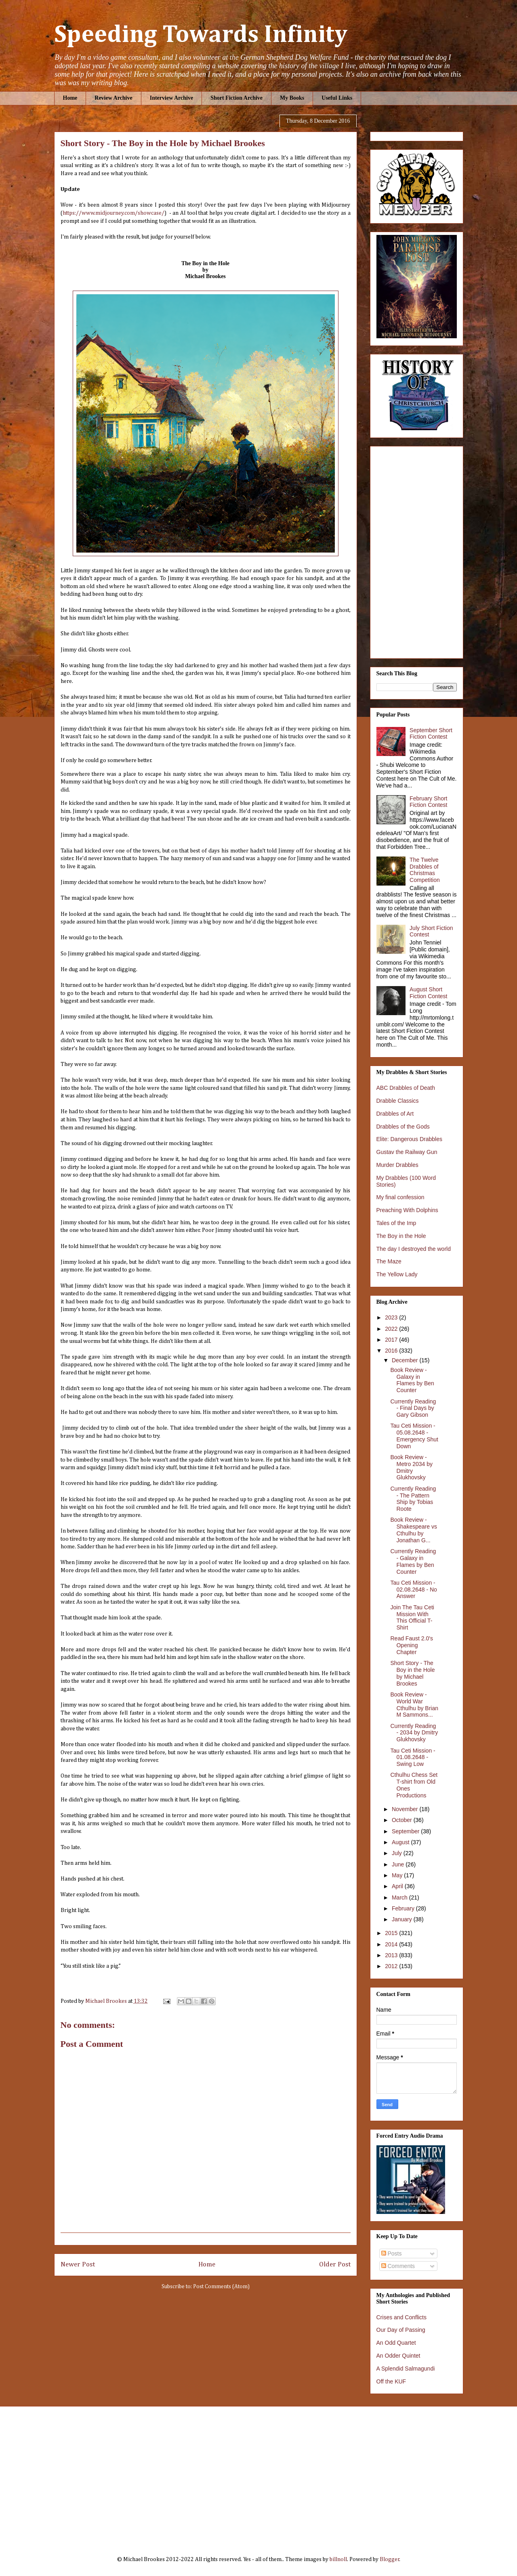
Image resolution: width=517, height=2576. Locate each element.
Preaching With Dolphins (407, 1210)
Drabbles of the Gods (403, 1126)
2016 (392, 1350)
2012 (392, 1966)
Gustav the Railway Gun (406, 1152)
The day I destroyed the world (413, 1249)
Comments (398, 2266)
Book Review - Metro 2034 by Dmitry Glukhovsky (411, 1467)
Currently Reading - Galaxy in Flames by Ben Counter (413, 1561)
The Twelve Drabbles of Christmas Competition (425, 870)
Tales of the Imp (396, 1223)
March (400, 1897)
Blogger (389, 2559)
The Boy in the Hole (401, 1236)
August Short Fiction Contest (428, 992)
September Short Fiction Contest (431, 733)
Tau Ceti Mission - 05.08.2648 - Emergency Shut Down (414, 1435)
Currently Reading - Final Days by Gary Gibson (413, 1408)
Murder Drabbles (397, 1165)
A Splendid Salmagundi (405, 2368)
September (406, 1831)
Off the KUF (391, 2381)
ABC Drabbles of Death (405, 1088)
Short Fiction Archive (236, 98)
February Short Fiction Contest (428, 801)
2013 (392, 1955)
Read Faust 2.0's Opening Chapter (411, 1645)
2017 (392, 1339)
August (401, 1842)
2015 (392, 1933)
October (403, 1820)
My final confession (400, 1197)
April (398, 1886)
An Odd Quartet (396, 2342)
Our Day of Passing (400, 2330)
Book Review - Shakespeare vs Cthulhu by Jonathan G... (413, 1529)
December (405, 1360)
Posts (391, 2253)
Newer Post (78, 2264)
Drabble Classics (397, 1100)
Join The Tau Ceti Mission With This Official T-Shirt (412, 1617)
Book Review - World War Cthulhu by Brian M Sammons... (414, 1704)
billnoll (338, 2559)
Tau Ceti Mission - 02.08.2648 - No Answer (413, 1589)
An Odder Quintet (398, 2355)
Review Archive (113, 98)
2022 (392, 1329)
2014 (392, 1944)
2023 (392, 1317)
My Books (292, 98)
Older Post (335, 2264)
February (404, 1908)
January (403, 1919)
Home (70, 98)
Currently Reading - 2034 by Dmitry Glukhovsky (414, 1733)
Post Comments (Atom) (221, 2286)
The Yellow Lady (397, 1274)
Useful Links (337, 98)
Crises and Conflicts (401, 2317)
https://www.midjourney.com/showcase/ (113, 213)
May (398, 1875)
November (405, 1809)
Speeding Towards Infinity (200, 35)
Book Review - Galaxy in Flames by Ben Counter (412, 1380)
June (399, 1864)
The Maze (388, 1261)
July (398, 1853)
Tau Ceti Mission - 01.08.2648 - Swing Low (412, 1757)
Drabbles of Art (395, 1113)
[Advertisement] (259, 2475)
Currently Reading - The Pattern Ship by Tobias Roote (413, 1498)
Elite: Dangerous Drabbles (409, 1139)
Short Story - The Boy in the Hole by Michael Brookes (412, 1673)
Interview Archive (171, 98)
